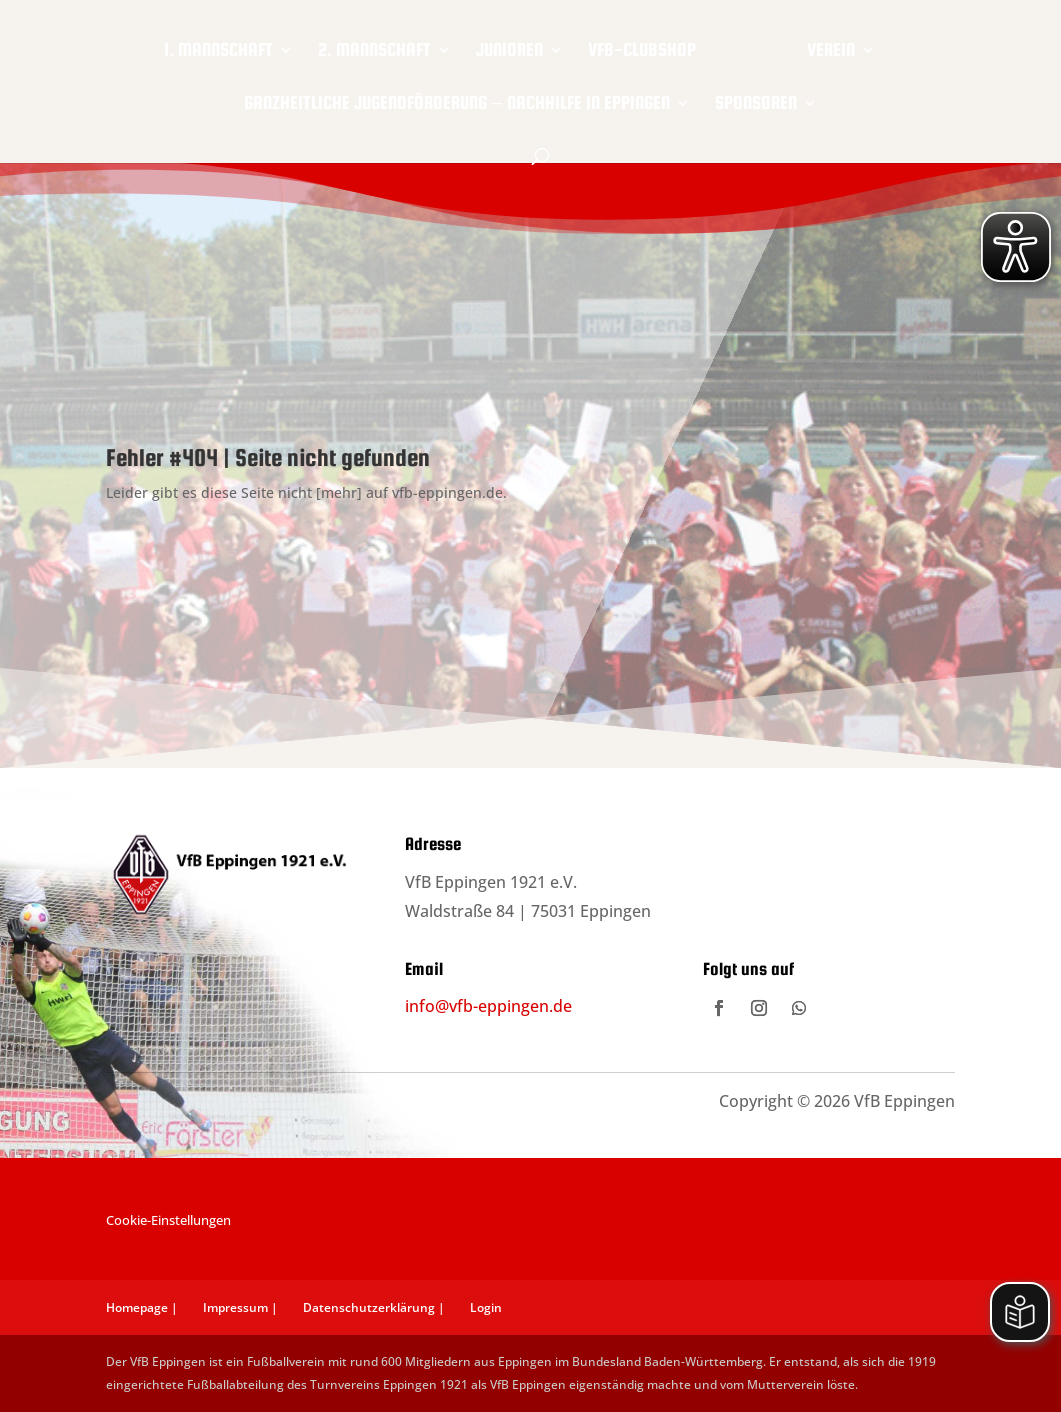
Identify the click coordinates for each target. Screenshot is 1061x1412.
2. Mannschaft (383, 47)
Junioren (518, 47)
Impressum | (240, 1307)
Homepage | (142, 1307)
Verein (822, 47)
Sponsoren (756, 100)
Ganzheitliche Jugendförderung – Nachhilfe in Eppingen (456, 100)
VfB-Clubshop (651, 47)
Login (486, 1307)
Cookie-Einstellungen (168, 1220)
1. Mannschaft (227, 47)
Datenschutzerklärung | (374, 1307)
